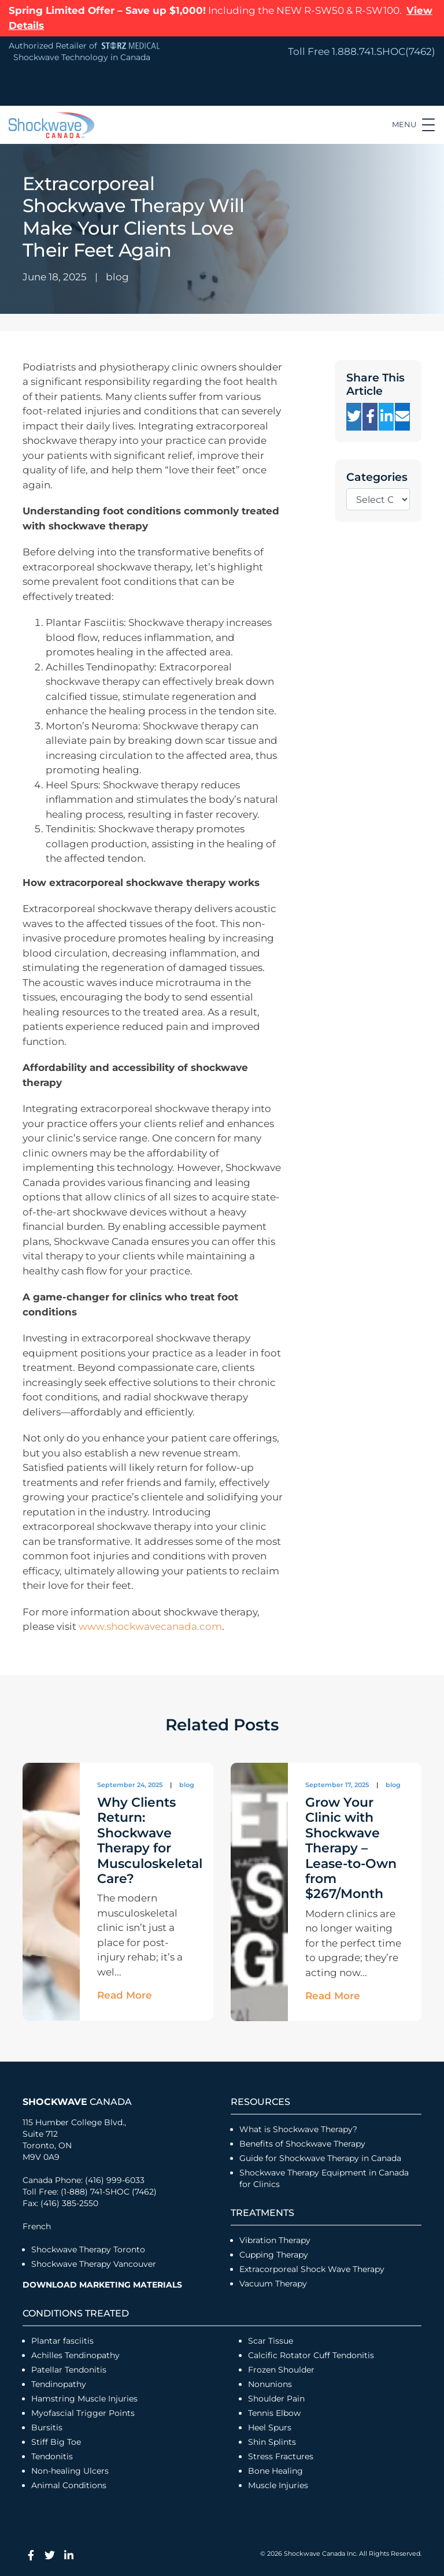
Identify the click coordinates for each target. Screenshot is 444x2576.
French (37, 2226)
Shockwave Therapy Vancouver (93, 2264)
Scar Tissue (270, 2341)
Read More (124, 1995)
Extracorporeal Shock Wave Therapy (311, 2269)
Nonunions (270, 2384)
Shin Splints (272, 2442)
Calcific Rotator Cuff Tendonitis (311, 2355)
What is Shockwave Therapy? (299, 2129)
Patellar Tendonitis (68, 2369)
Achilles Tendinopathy (75, 2355)
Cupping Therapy (273, 2254)
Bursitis (46, 2427)
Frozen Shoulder (281, 2369)
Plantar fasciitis (62, 2341)
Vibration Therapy (274, 2240)
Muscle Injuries (278, 2485)
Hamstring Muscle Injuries (85, 2398)
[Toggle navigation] (413, 125)
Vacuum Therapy (273, 2283)
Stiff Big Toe (56, 2442)
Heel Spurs (269, 2427)
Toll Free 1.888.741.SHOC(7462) (361, 51)
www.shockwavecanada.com (150, 1626)
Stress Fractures (280, 2456)
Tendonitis (52, 2456)
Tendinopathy (58, 2384)
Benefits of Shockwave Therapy (302, 2143)
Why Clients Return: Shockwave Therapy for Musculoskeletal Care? (149, 1840)
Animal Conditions (68, 2485)
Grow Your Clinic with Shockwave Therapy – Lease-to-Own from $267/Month (351, 1848)
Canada (77, 2101)
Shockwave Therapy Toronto (88, 2249)
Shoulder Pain (276, 2398)
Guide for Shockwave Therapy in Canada (320, 2158)
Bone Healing (275, 2471)
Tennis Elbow (274, 2413)
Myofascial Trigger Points (83, 2413)
